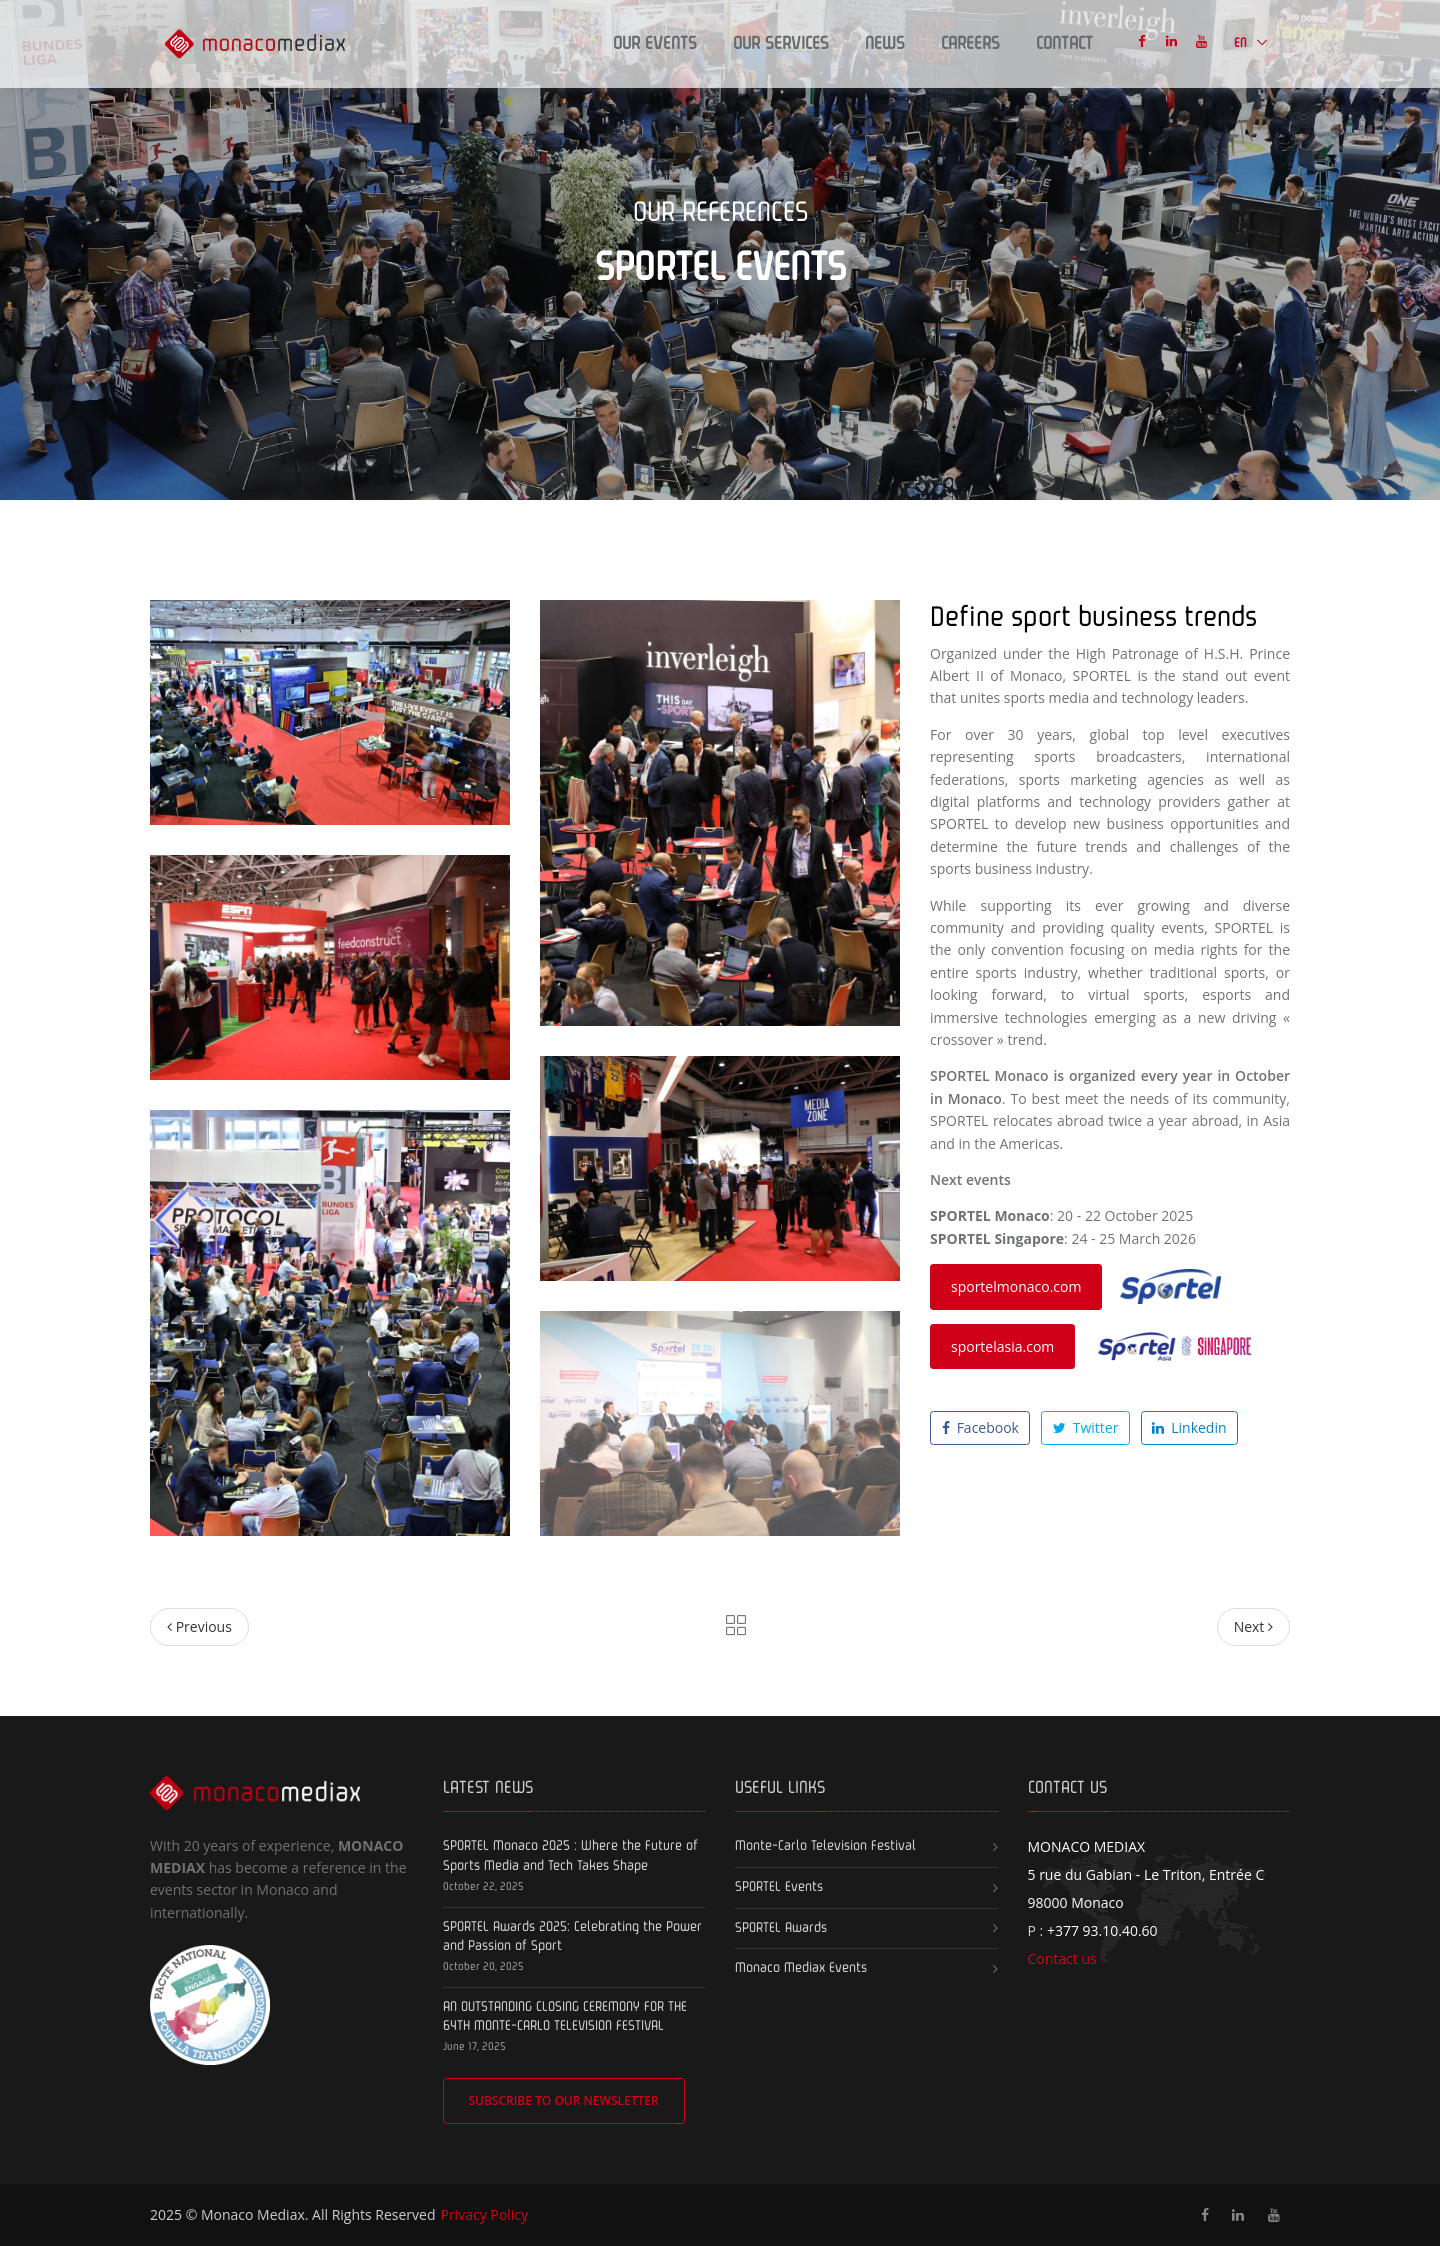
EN (1242, 43)
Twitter (1086, 1427)
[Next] (1253, 1627)
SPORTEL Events (779, 1887)
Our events (655, 44)
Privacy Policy (483, 2214)
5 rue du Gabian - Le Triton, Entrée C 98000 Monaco (1146, 1874)
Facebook (980, 1427)
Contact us (1062, 1958)
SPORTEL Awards (781, 1928)
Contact (1064, 44)
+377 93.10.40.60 (1102, 1930)
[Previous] (199, 1627)
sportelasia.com (1002, 1346)
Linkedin (1189, 1427)
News (885, 44)
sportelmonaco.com (1016, 1286)
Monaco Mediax (253, 2214)
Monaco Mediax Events (801, 1968)
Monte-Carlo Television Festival (825, 1846)
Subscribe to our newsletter (563, 2100)
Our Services (781, 44)
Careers (970, 44)
